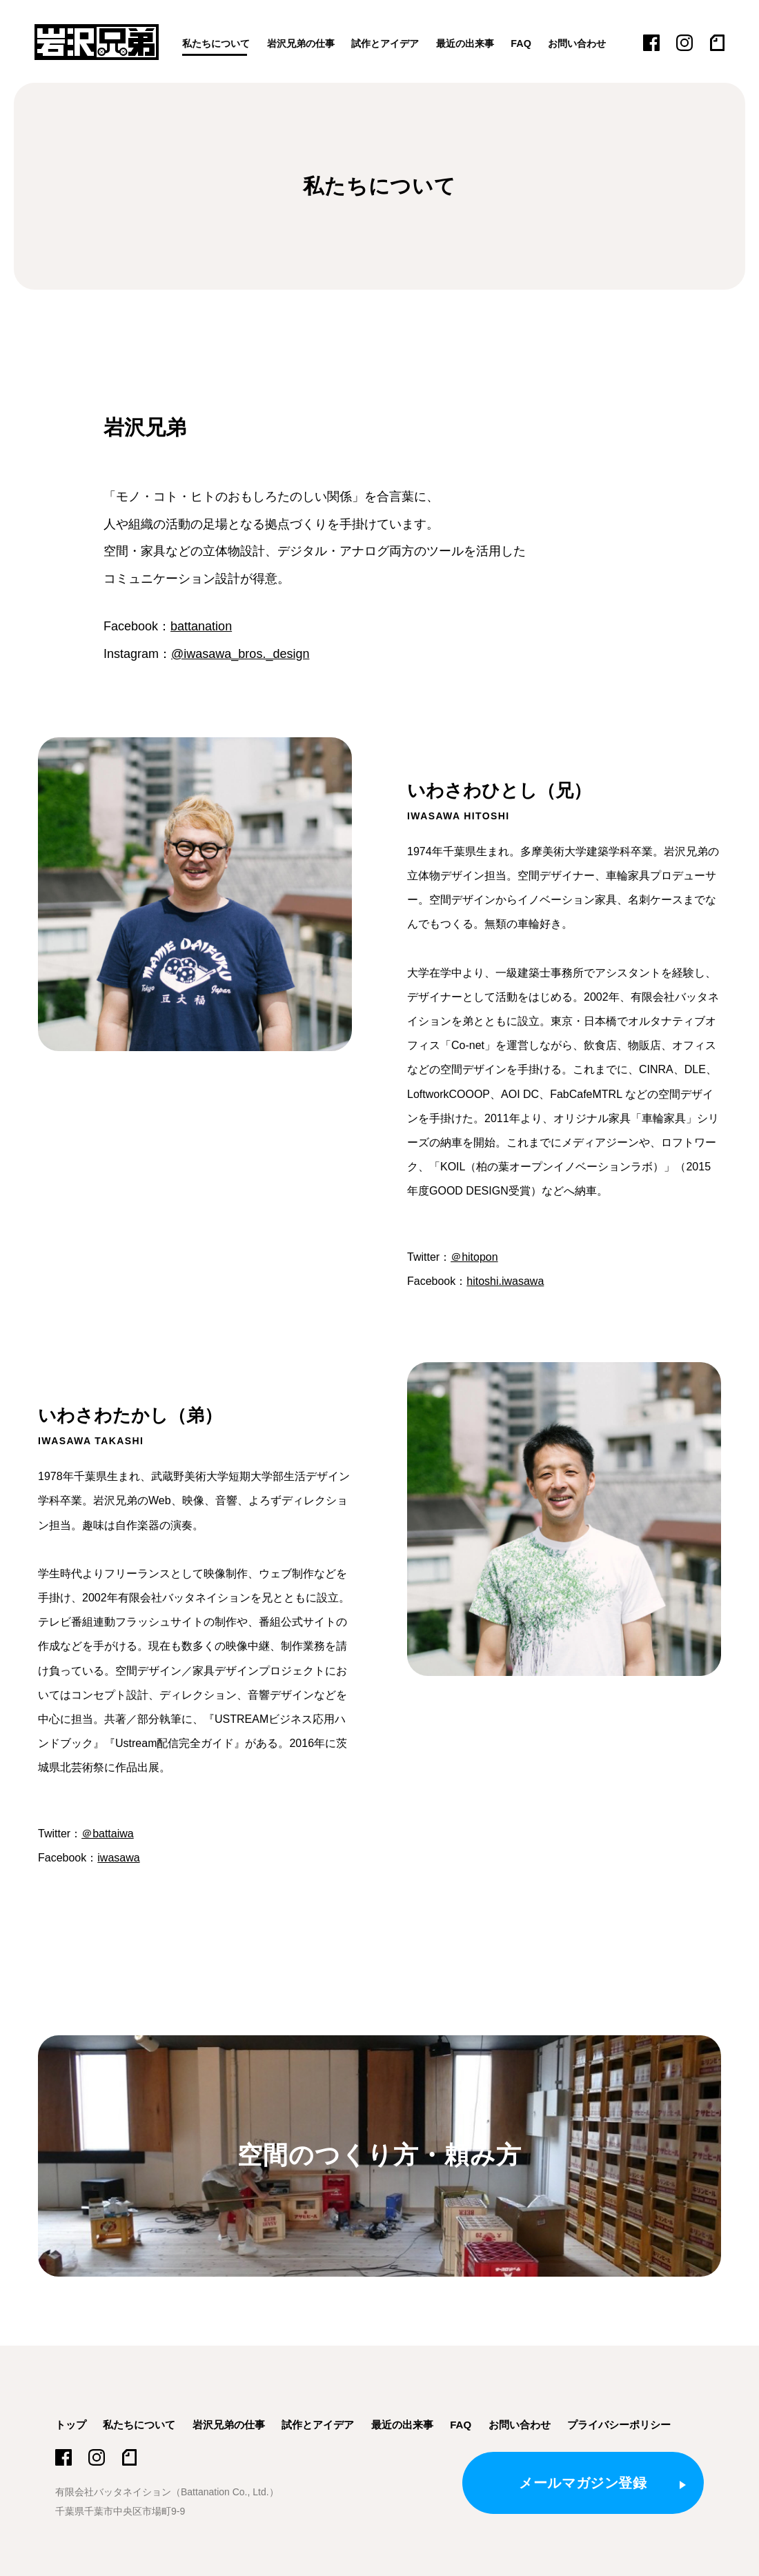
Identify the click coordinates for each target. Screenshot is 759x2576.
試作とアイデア (397, 43)
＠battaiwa (107, 1833)
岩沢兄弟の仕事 (308, 43)
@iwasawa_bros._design (240, 654)
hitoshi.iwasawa (505, 1281)
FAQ (540, 43)
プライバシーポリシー (619, 2424)
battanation (201, 626)
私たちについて (218, 43)
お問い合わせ (599, 43)
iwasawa (118, 1858)
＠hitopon (474, 1257)
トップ (70, 2424)
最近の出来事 (482, 43)
